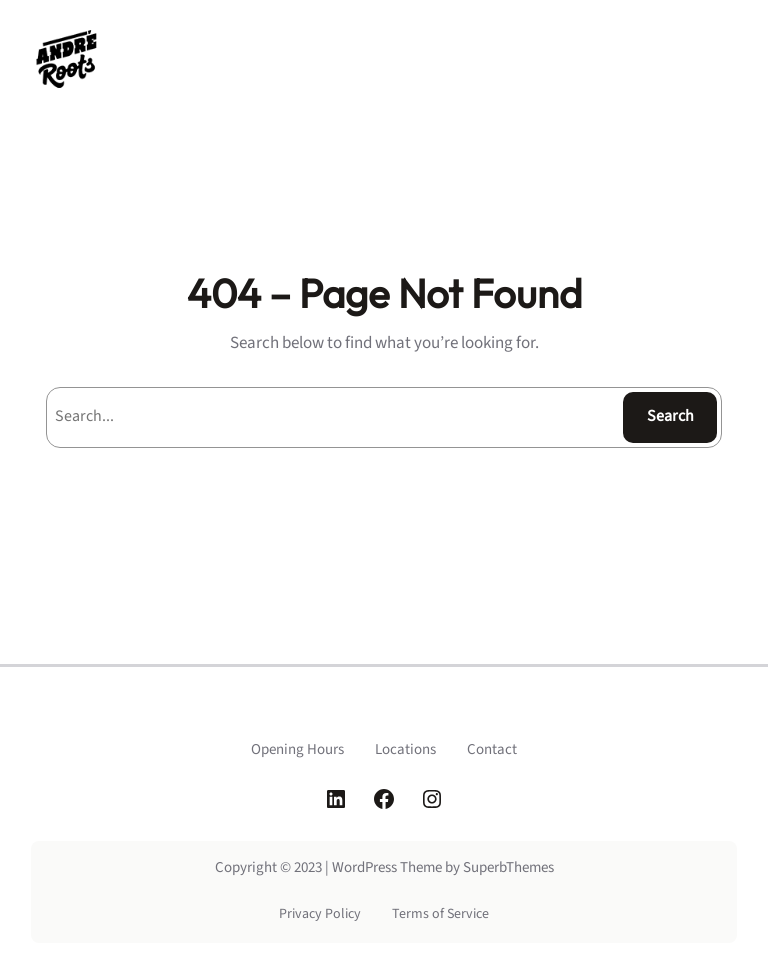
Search (670, 416)
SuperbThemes (508, 867)
